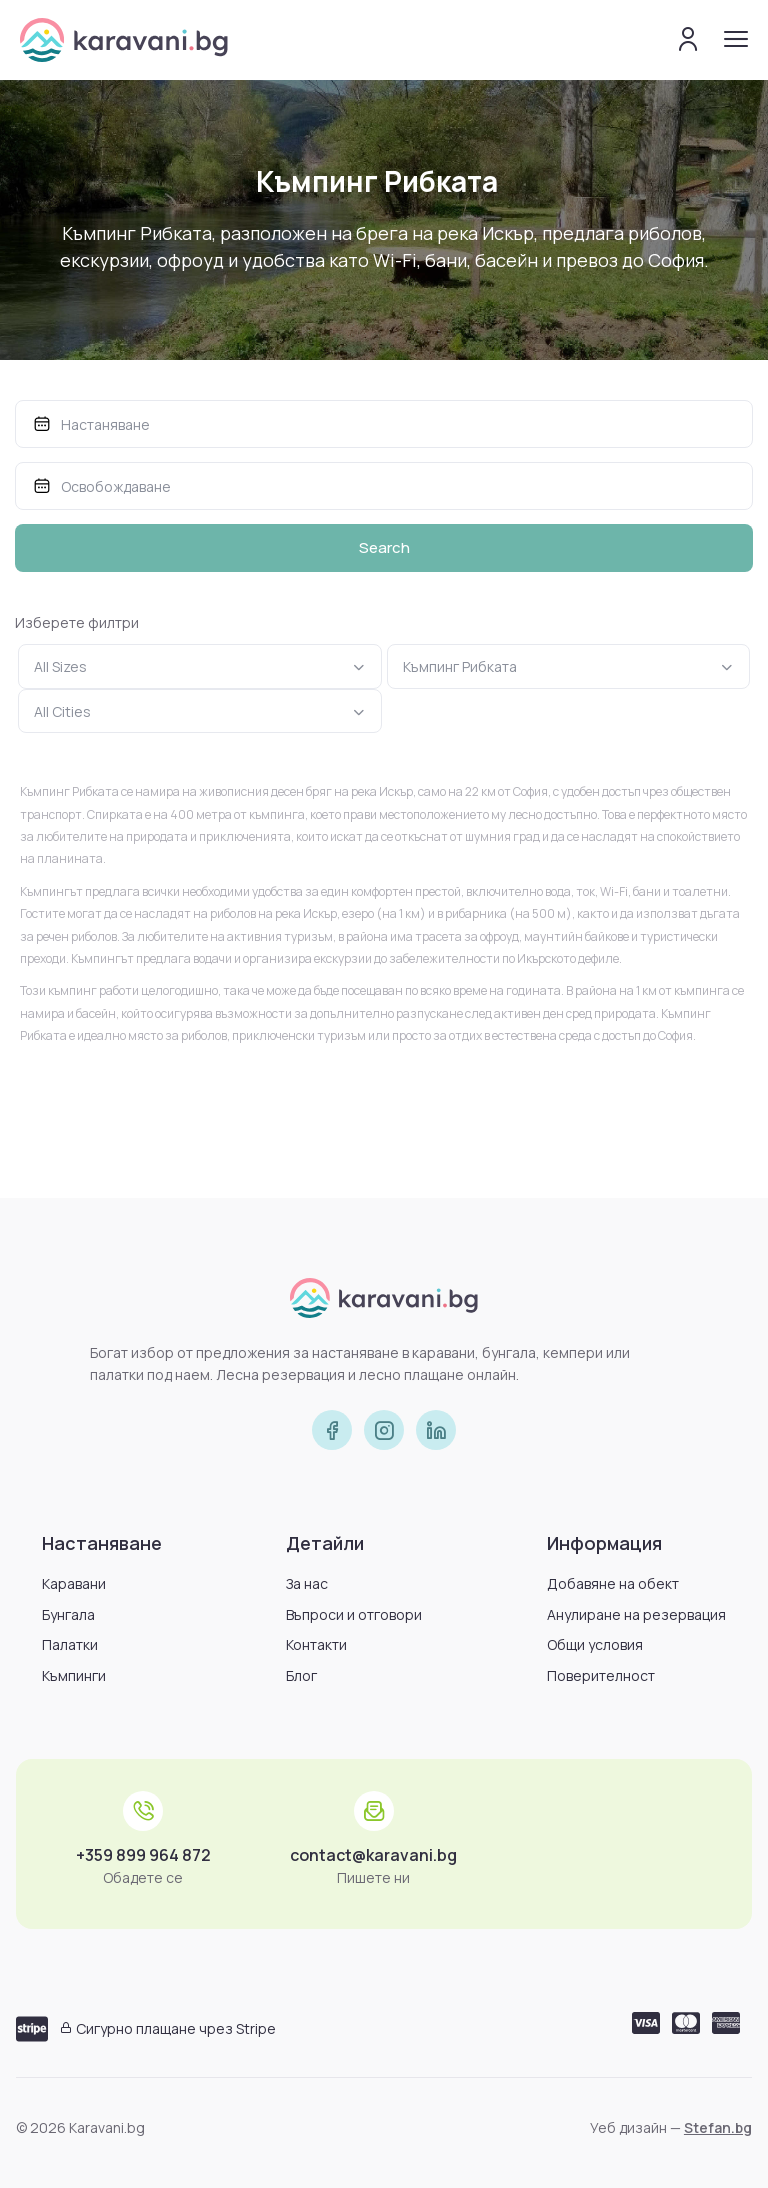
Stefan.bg (718, 2127)
